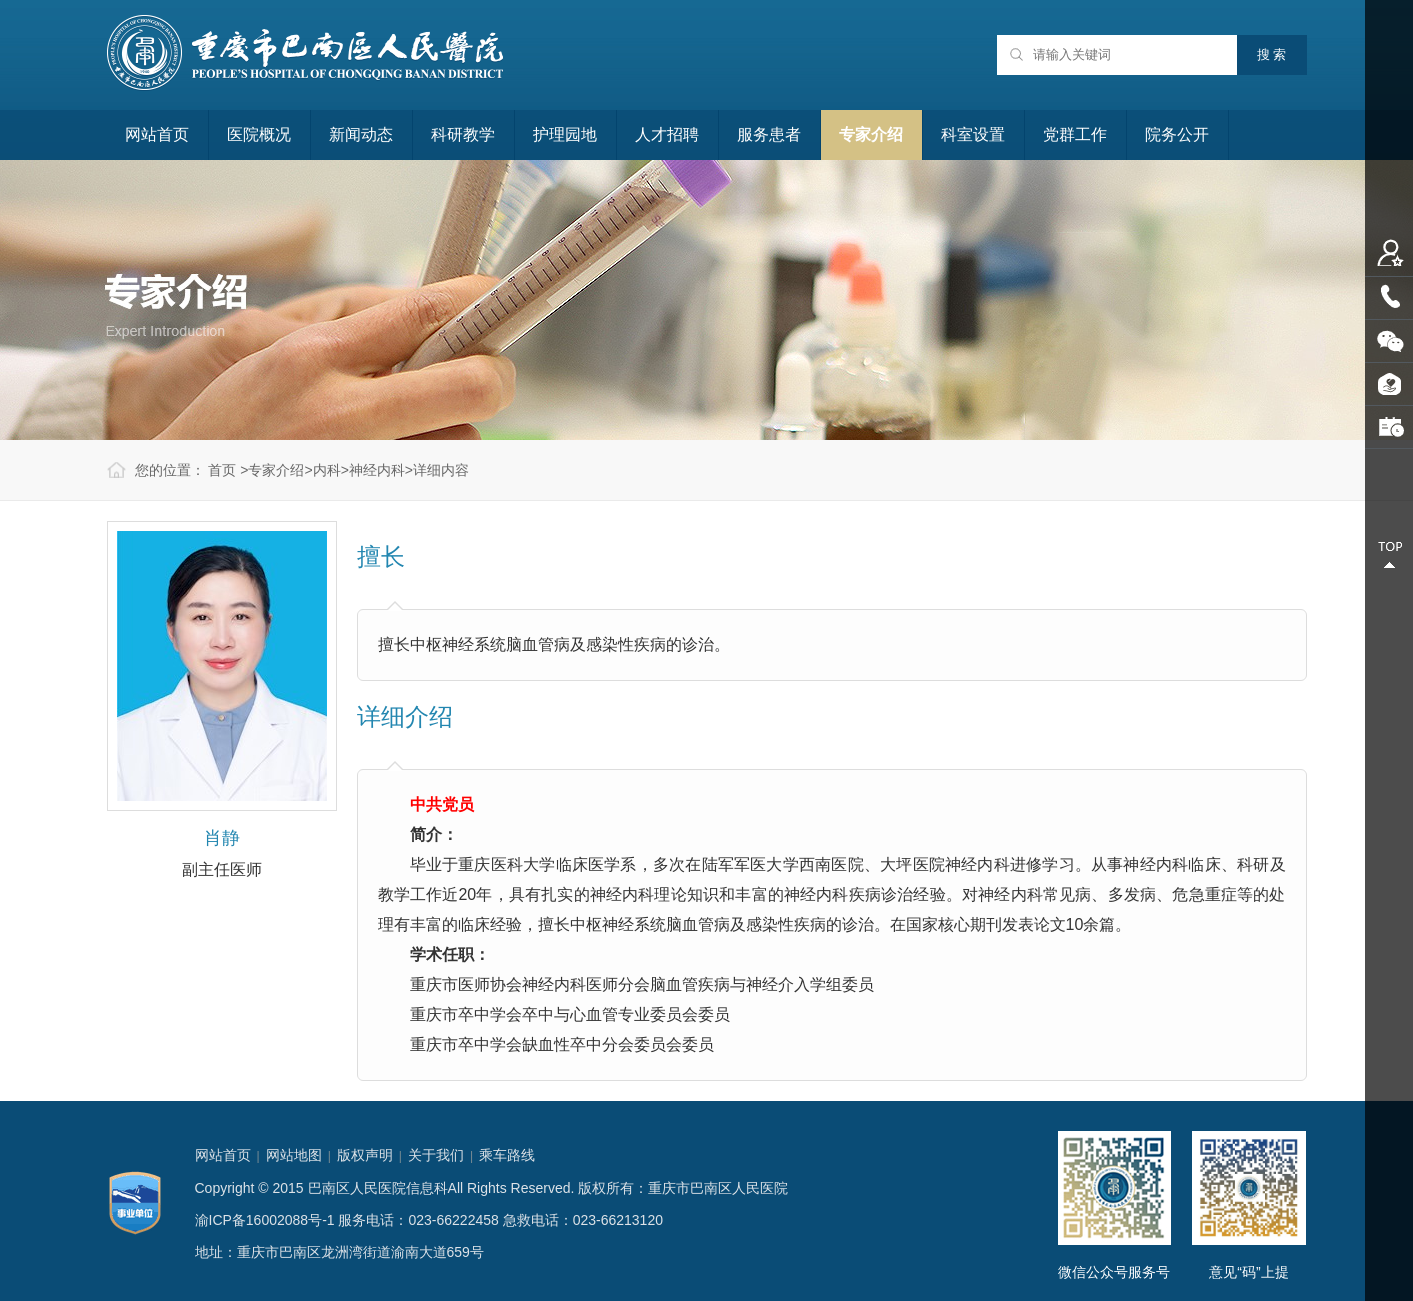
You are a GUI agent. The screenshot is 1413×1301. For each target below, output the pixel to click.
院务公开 (1177, 134)
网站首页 (157, 134)
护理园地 (565, 134)
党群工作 (1075, 134)
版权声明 (365, 1155)
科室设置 (973, 134)
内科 (327, 470)
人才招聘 (667, 134)
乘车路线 (507, 1155)
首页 (222, 470)
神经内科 (377, 470)
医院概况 (259, 134)
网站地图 (294, 1155)
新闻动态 (361, 134)
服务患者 (769, 134)
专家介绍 (871, 134)
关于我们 (436, 1155)
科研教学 (463, 134)
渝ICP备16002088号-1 (265, 1220)
